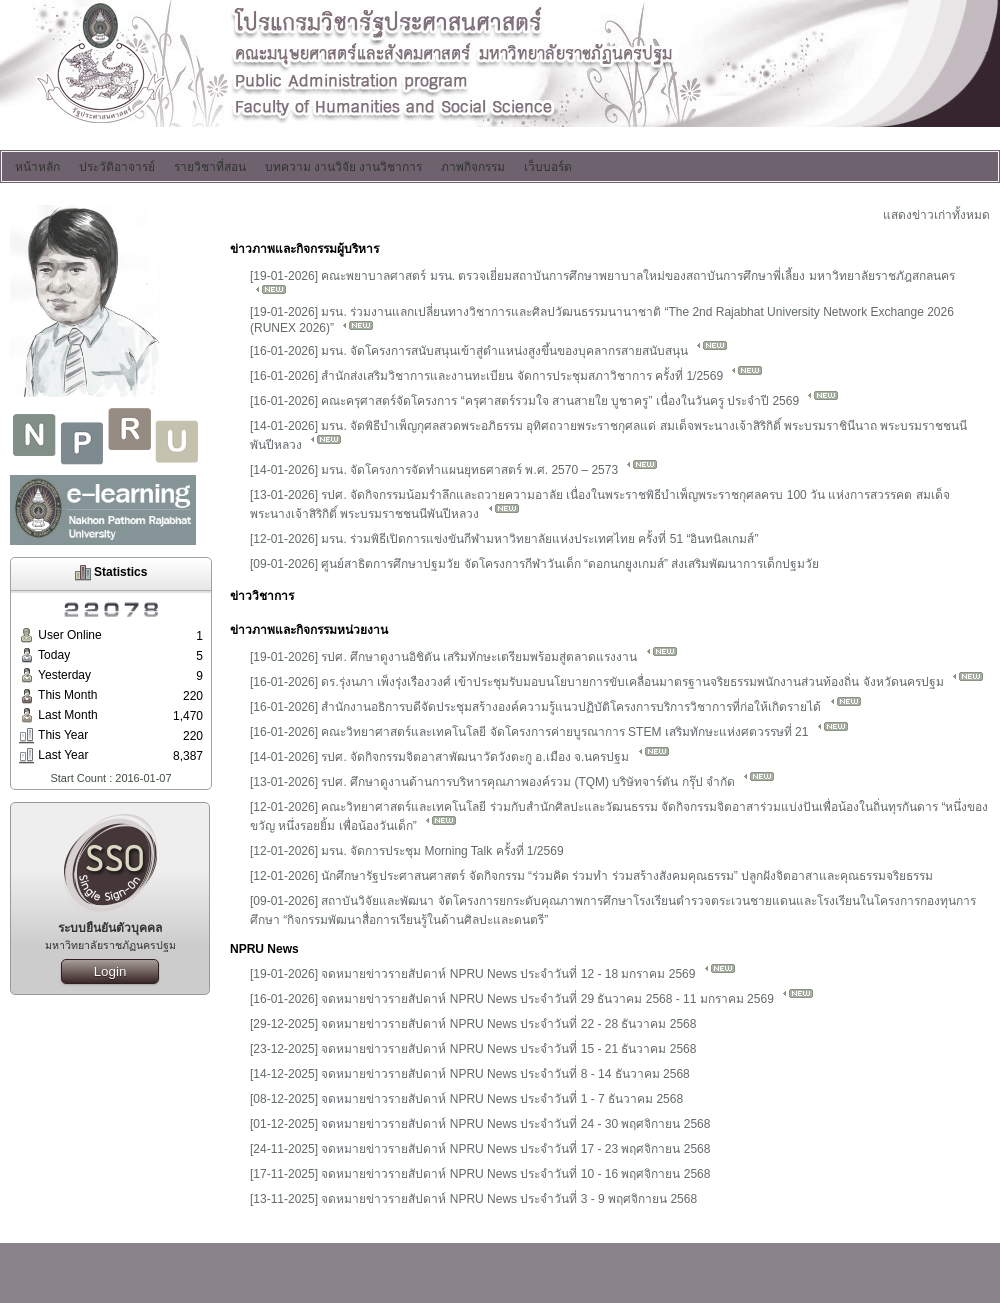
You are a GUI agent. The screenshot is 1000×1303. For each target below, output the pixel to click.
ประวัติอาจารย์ (117, 167)
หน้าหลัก (37, 167)
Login (110, 971)
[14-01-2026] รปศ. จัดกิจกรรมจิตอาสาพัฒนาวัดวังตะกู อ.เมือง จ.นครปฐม (460, 757)
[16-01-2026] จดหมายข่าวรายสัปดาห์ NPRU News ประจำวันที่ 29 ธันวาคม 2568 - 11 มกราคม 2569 (532, 999)
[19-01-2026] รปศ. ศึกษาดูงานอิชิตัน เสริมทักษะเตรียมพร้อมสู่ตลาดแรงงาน (464, 657)
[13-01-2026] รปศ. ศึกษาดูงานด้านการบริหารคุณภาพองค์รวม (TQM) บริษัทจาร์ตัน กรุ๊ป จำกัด (512, 782)
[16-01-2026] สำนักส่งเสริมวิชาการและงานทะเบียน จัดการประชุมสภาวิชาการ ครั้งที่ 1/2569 (506, 376)
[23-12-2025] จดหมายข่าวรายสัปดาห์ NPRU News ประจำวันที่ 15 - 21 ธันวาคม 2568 (473, 1049)
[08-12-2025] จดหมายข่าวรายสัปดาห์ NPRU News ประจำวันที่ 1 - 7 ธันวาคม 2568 (466, 1099)
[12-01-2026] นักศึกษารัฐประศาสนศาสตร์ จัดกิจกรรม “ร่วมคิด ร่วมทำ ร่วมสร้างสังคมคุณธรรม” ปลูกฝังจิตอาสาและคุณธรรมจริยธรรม (591, 876)
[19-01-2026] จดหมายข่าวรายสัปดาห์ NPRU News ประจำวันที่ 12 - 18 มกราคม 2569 (493, 974)
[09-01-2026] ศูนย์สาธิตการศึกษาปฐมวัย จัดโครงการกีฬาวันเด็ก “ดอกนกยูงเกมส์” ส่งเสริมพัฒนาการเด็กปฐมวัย (534, 564)
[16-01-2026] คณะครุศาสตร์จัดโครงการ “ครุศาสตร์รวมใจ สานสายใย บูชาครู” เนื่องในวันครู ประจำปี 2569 (544, 401)
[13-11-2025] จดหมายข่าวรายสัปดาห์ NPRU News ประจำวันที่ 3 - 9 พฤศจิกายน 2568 (473, 1199)
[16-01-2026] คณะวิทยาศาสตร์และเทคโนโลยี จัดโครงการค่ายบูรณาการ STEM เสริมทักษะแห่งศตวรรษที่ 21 (549, 732)
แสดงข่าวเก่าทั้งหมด (936, 215)
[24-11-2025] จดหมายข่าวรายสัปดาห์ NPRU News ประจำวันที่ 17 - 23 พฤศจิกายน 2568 (480, 1149)
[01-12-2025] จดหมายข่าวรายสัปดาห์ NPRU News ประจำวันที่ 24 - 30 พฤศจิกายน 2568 (480, 1124)
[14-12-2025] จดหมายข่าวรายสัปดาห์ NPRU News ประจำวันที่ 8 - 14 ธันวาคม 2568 (470, 1074)
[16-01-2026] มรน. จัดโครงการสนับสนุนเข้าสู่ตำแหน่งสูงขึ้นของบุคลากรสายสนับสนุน (489, 351)
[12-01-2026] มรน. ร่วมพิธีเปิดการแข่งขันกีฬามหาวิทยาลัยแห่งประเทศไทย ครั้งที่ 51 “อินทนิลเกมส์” (504, 539)
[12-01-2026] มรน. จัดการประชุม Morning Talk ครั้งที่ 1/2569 (407, 851)
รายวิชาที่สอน (210, 167)
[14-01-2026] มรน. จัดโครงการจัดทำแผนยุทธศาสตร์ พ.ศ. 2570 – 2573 (454, 470)
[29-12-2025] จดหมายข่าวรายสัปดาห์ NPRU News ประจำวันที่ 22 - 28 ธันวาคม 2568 (473, 1024)
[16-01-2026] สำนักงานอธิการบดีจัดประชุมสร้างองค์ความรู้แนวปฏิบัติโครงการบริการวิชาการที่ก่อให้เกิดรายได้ (556, 707)
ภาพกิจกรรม (473, 167)
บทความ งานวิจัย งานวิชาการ (343, 167)
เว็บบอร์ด (548, 167)
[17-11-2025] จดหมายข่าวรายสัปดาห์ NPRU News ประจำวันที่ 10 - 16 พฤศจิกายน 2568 (480, 1174)
